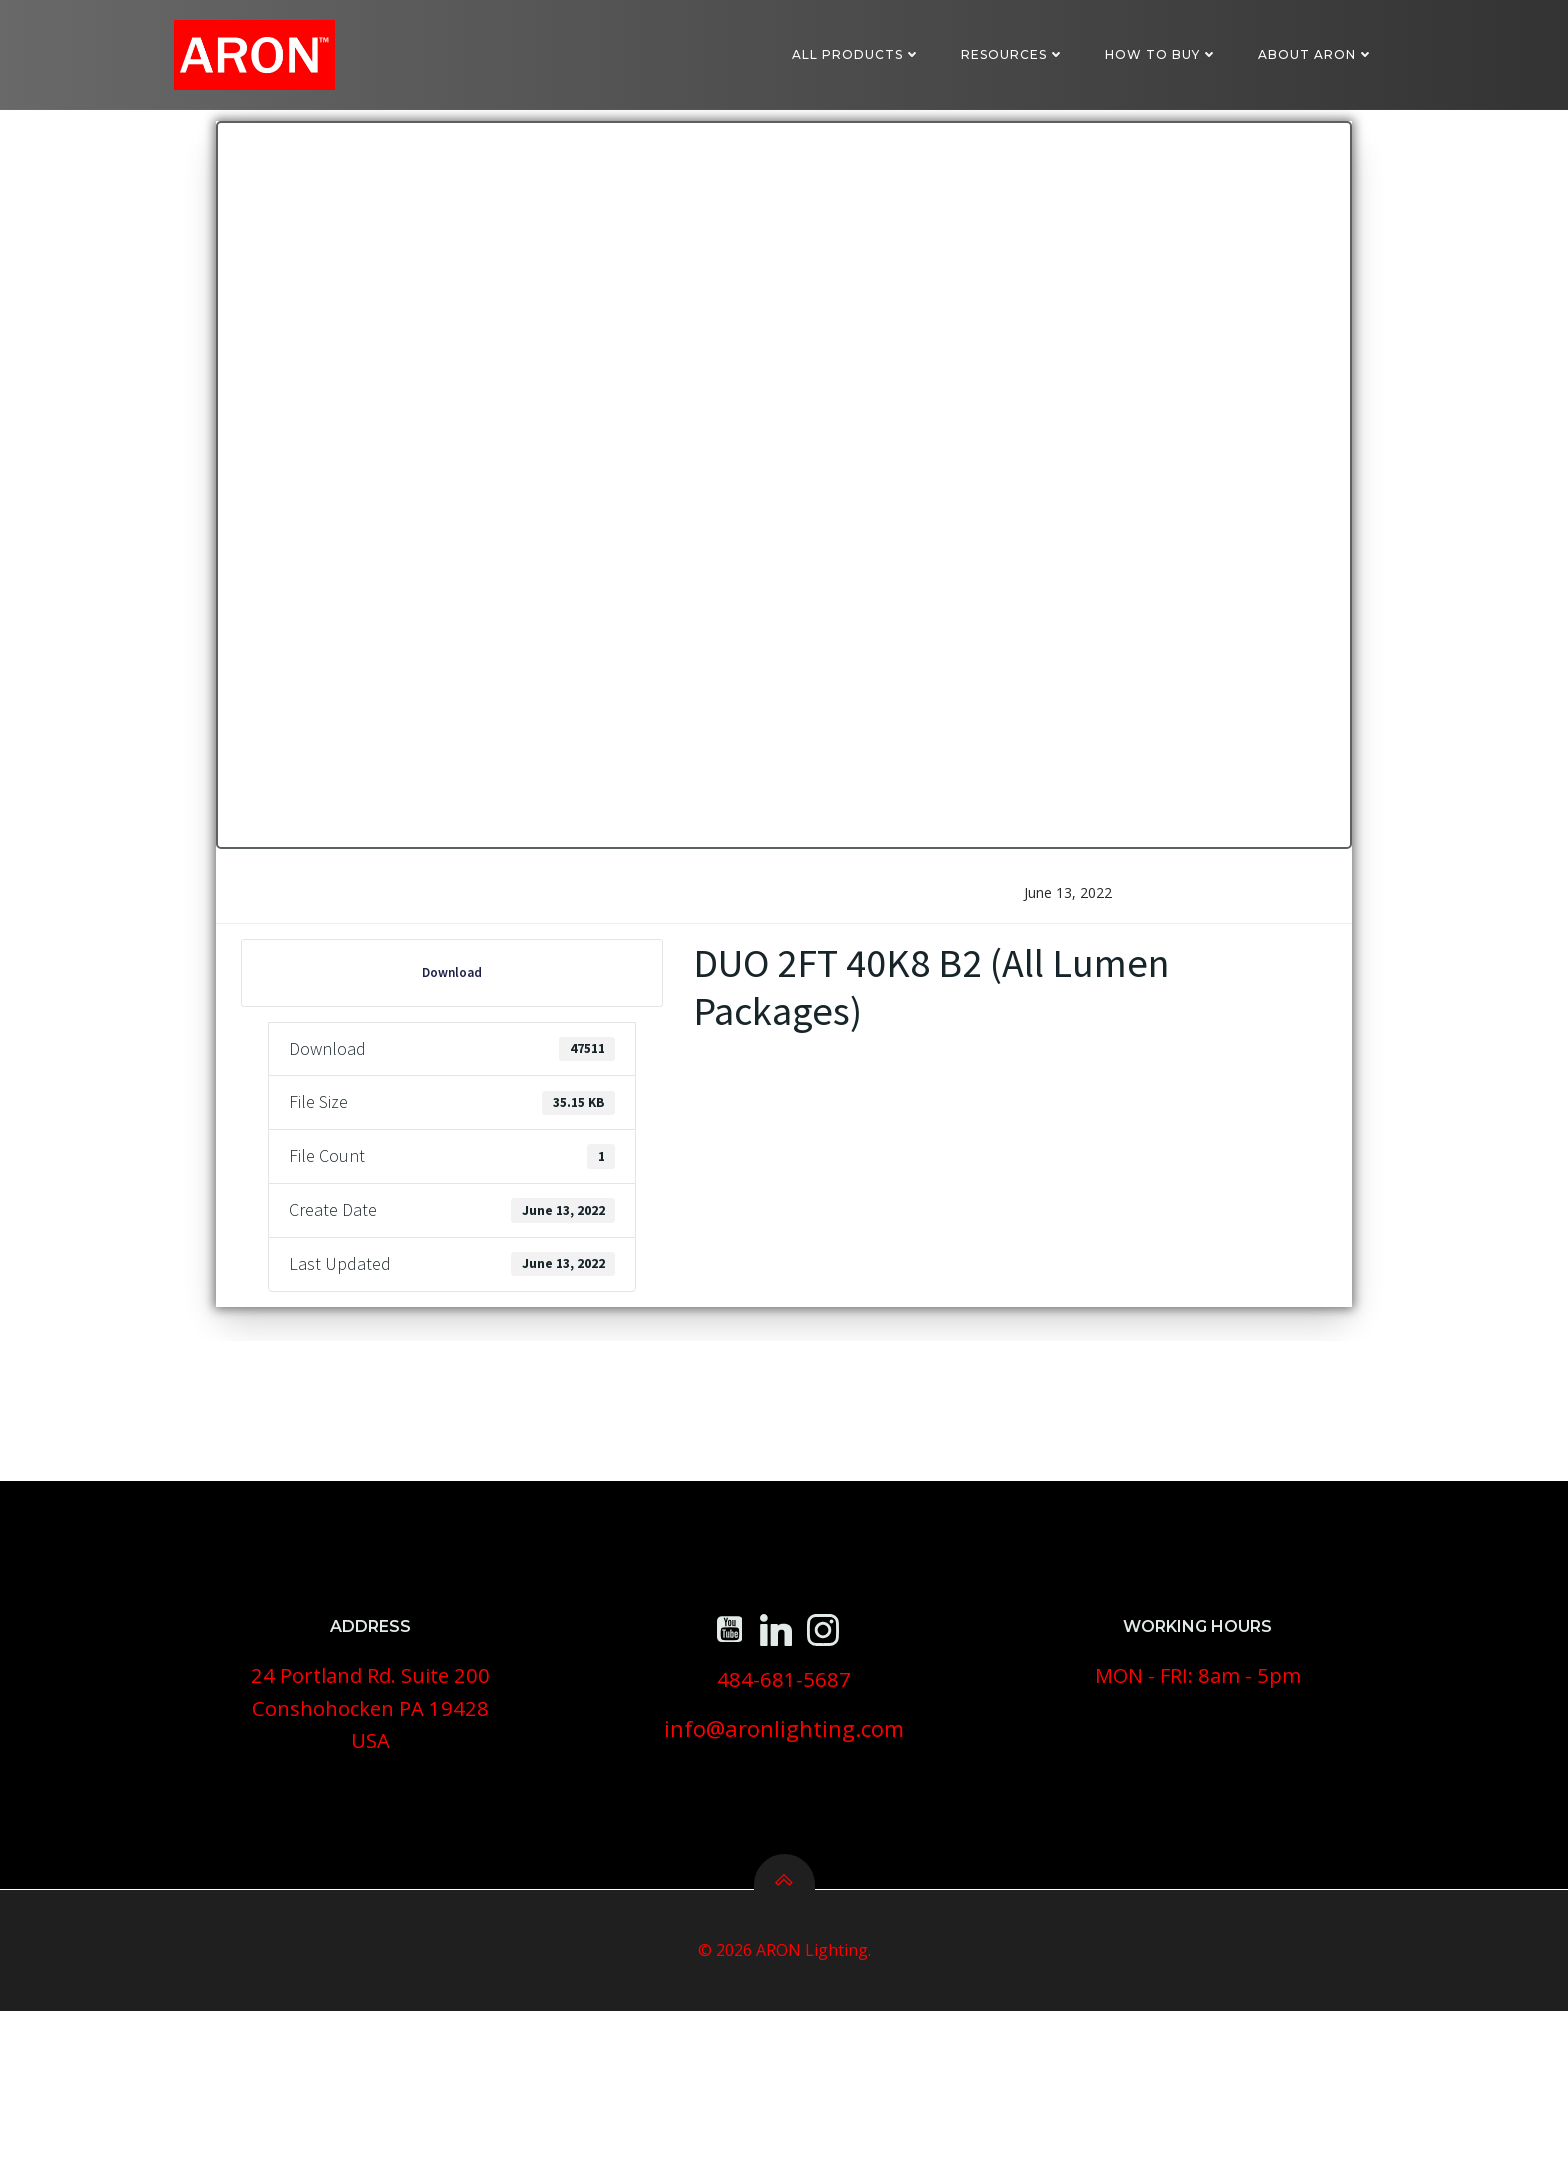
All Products (862, 54)
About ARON (1322, 54)
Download (456, 1044)
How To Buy (1167, 54)
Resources (1019, 54)
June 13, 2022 (1065, 964)
